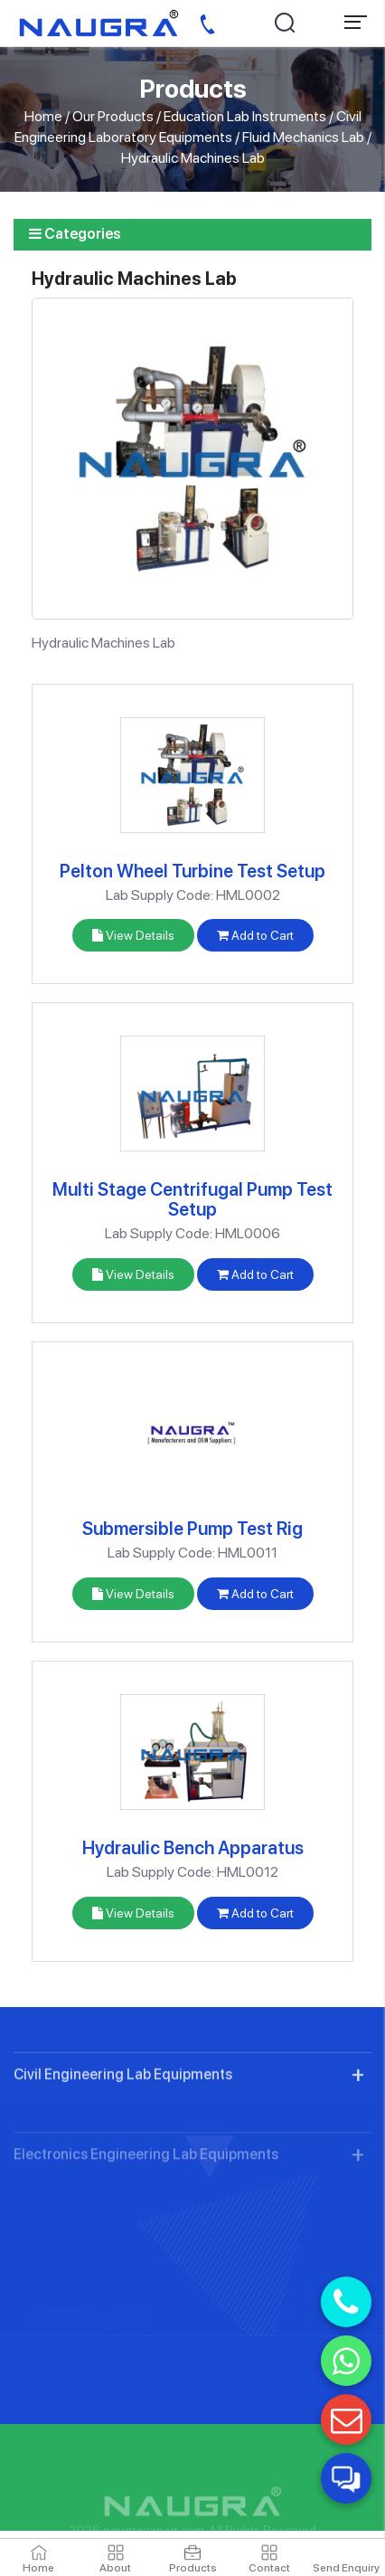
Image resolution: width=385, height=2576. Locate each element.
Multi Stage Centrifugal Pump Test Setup (192, 1199)
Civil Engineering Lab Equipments (123, 2134)
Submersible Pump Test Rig (192, 1528)
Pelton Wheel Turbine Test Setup (192, 871)
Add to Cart (255, 935)
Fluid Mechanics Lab (303, 137)
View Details (133, 935)
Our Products (113, 116)
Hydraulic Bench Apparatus (193, 1848)
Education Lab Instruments (245, 116)
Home (43, 116)
